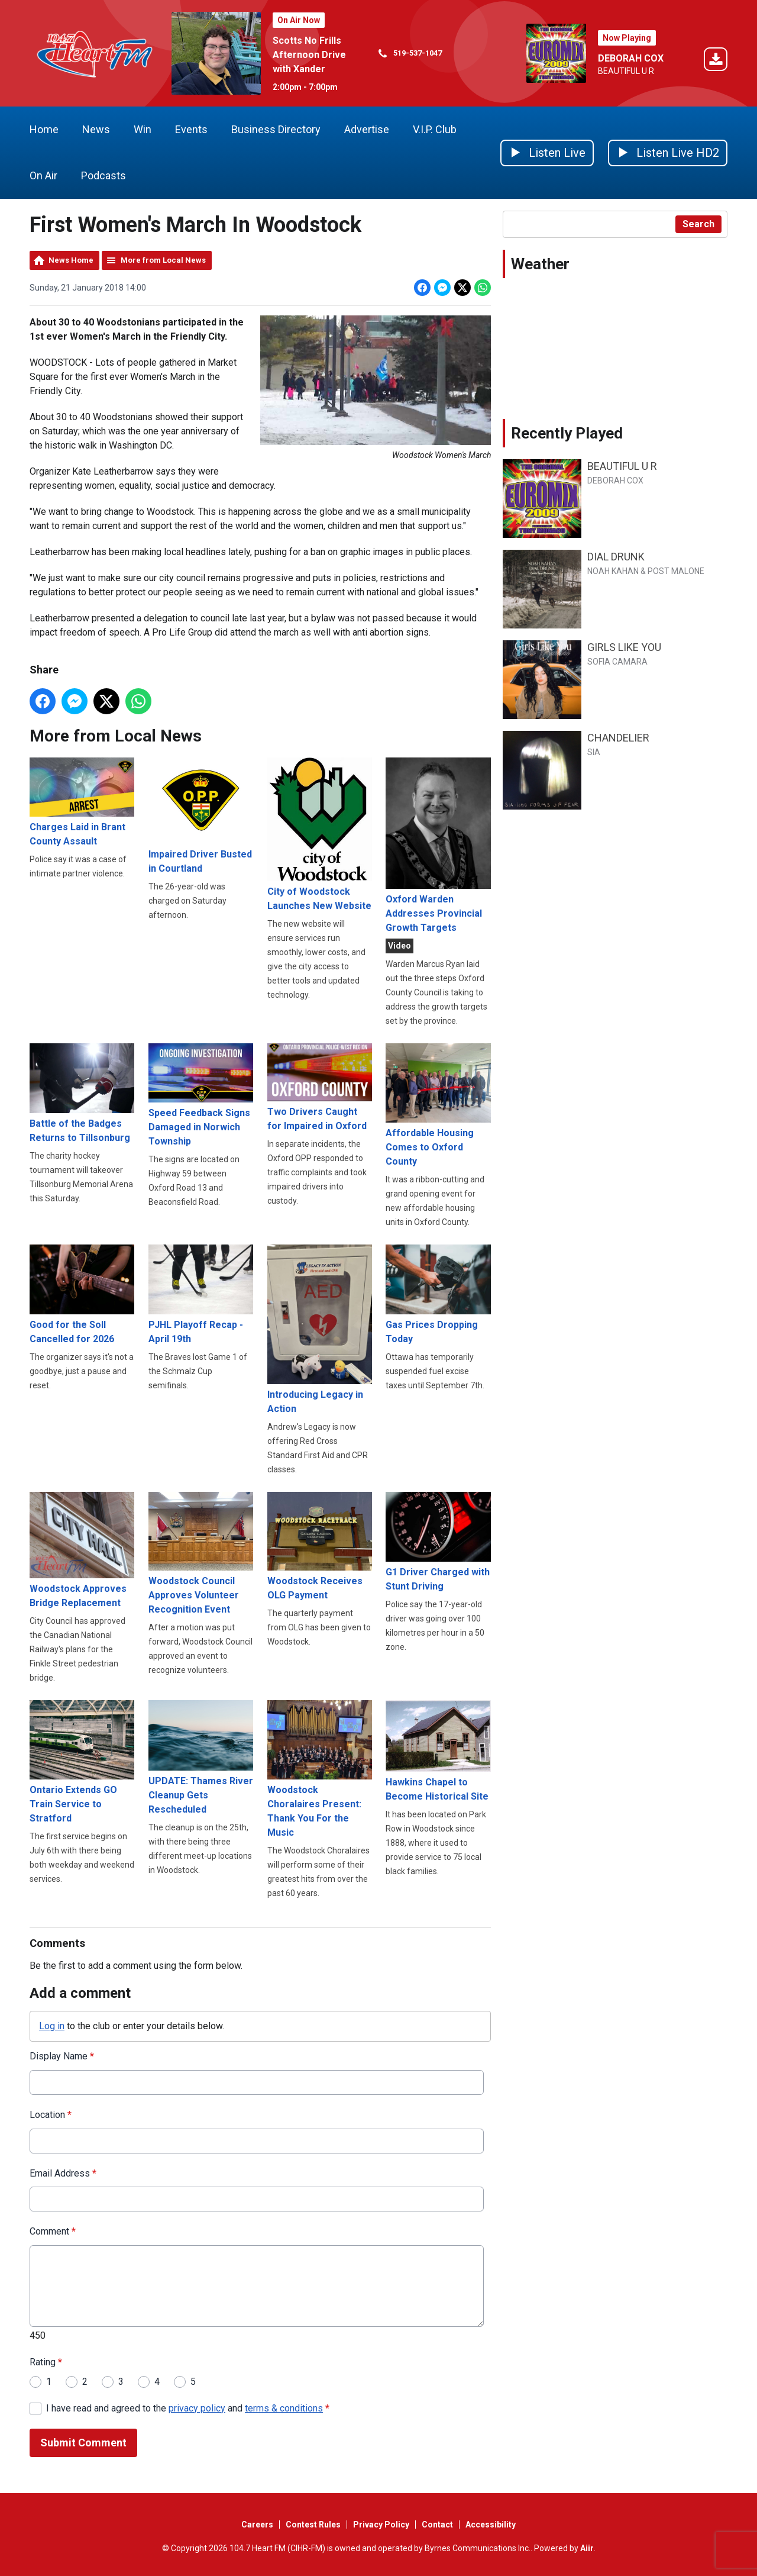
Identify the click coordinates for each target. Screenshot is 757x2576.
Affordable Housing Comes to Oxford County (438, 1105)
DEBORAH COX (631, 58)
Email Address (63, 2173)
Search (698, 224)
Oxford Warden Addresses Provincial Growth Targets (438, 845)
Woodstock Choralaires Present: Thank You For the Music (319, 1769)
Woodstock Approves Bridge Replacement (82, 1550)
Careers (257, 2524)
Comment (53, 2232)
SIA (593, 752)
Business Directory (276, 129)
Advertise (366, 129)
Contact (437, 2524)
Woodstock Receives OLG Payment (319, 1546)
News (96, 129)
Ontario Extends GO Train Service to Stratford (82, 1762)
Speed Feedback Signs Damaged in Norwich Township (200, 1095)
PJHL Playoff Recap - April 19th (200, 1295)
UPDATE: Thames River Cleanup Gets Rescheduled (200, 1758)
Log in (51, 2026)
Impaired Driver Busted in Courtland (200, 815)
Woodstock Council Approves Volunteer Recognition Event (200, 1553)
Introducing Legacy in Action (319, 1330)
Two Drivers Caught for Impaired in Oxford (319, 1087)
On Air (43, 175)
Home (44, 129)
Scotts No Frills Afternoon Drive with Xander (309, 55)
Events (191, 129)
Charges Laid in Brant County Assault (82, 802)
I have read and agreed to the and (187, 2408)
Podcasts (103, 175)
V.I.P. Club (435, 129)
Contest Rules (313, 2524)
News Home (70, 260)
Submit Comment (83, 2443)
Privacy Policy (381, 2524)
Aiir (587, 2548)
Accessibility (490, 2524)
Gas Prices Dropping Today (438, 1295)
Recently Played (567, 433)
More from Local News (163, 260)
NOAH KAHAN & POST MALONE (645, 571)
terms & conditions (284, 2408)
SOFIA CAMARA (617, 661)
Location (51, 2114)
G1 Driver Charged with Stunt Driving (438, 1542)
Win (142, 129)
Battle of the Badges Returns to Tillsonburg (82, 1093)
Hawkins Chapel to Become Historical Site (438, 1752)
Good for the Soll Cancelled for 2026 (82, 1295)
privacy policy (197, 2408)
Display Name (62, 2056)
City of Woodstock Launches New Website (319, 834)
